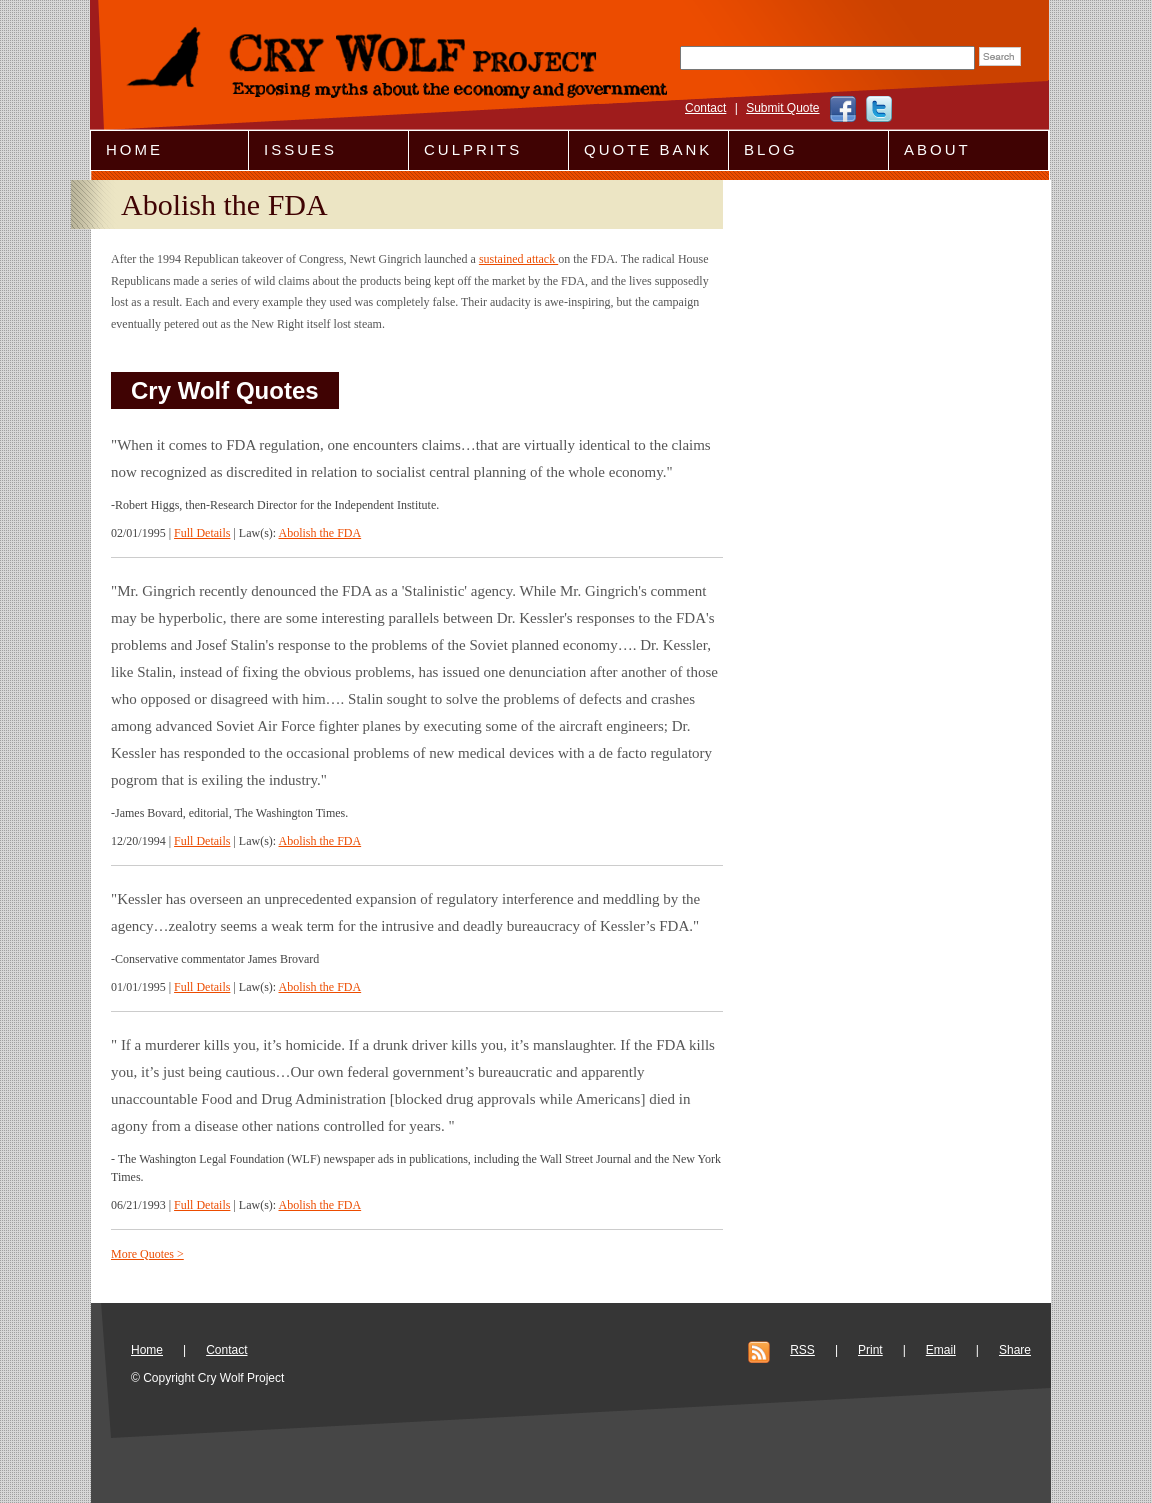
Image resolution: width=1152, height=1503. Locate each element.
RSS (802, 1350)
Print (870, 1350)
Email (941, 1350)
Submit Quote (782, 108)
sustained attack (518, 259)
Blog (771, 149)
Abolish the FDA (319, 533)
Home (134, 149)
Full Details (202, 533)
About (937, 149)
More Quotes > (147, 1254)
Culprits (473, 149)
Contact (705, 108)
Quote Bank (648, 149)
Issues (300, 149)
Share (1015, 1350)
